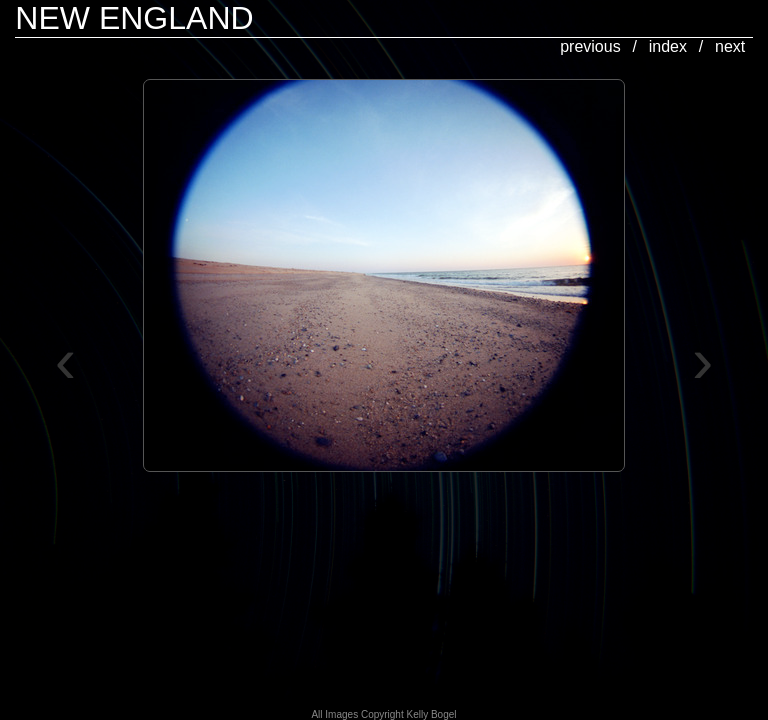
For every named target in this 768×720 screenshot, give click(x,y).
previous (590, 46)
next (730, 46)
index (668, 46)
